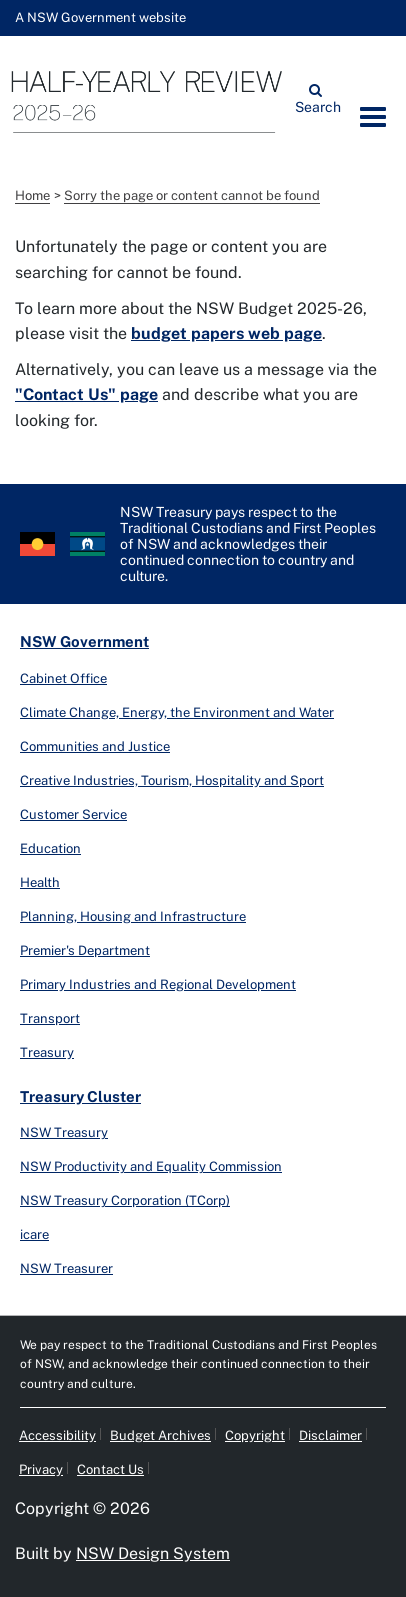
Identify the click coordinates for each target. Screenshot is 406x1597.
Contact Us (110, 1469)
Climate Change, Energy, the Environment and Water (177, 712)
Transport (50, 1018)
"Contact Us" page (86, 394)
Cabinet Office (63, 678)
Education (50, 848)
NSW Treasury (64, 1132)
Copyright (255, 1435)
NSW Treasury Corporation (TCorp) (125, 1200)
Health (40, 882)
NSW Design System (153, 1553)
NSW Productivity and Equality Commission (151, 1166)
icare (34, 1234)
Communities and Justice (95, 746)
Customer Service (73, 814)
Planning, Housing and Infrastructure (133, 916)
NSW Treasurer (66, 1268)
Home (32, 195)
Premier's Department (85, 950)
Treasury (47, 1052)
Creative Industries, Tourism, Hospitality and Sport (172, 780)
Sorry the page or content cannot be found (192, 195)
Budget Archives (160, 1435)
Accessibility (57, 1435)
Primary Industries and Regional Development (158, 984)
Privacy (41, 1469)
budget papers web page (226, 333)
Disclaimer (330, 1435)
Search (315, 105)
